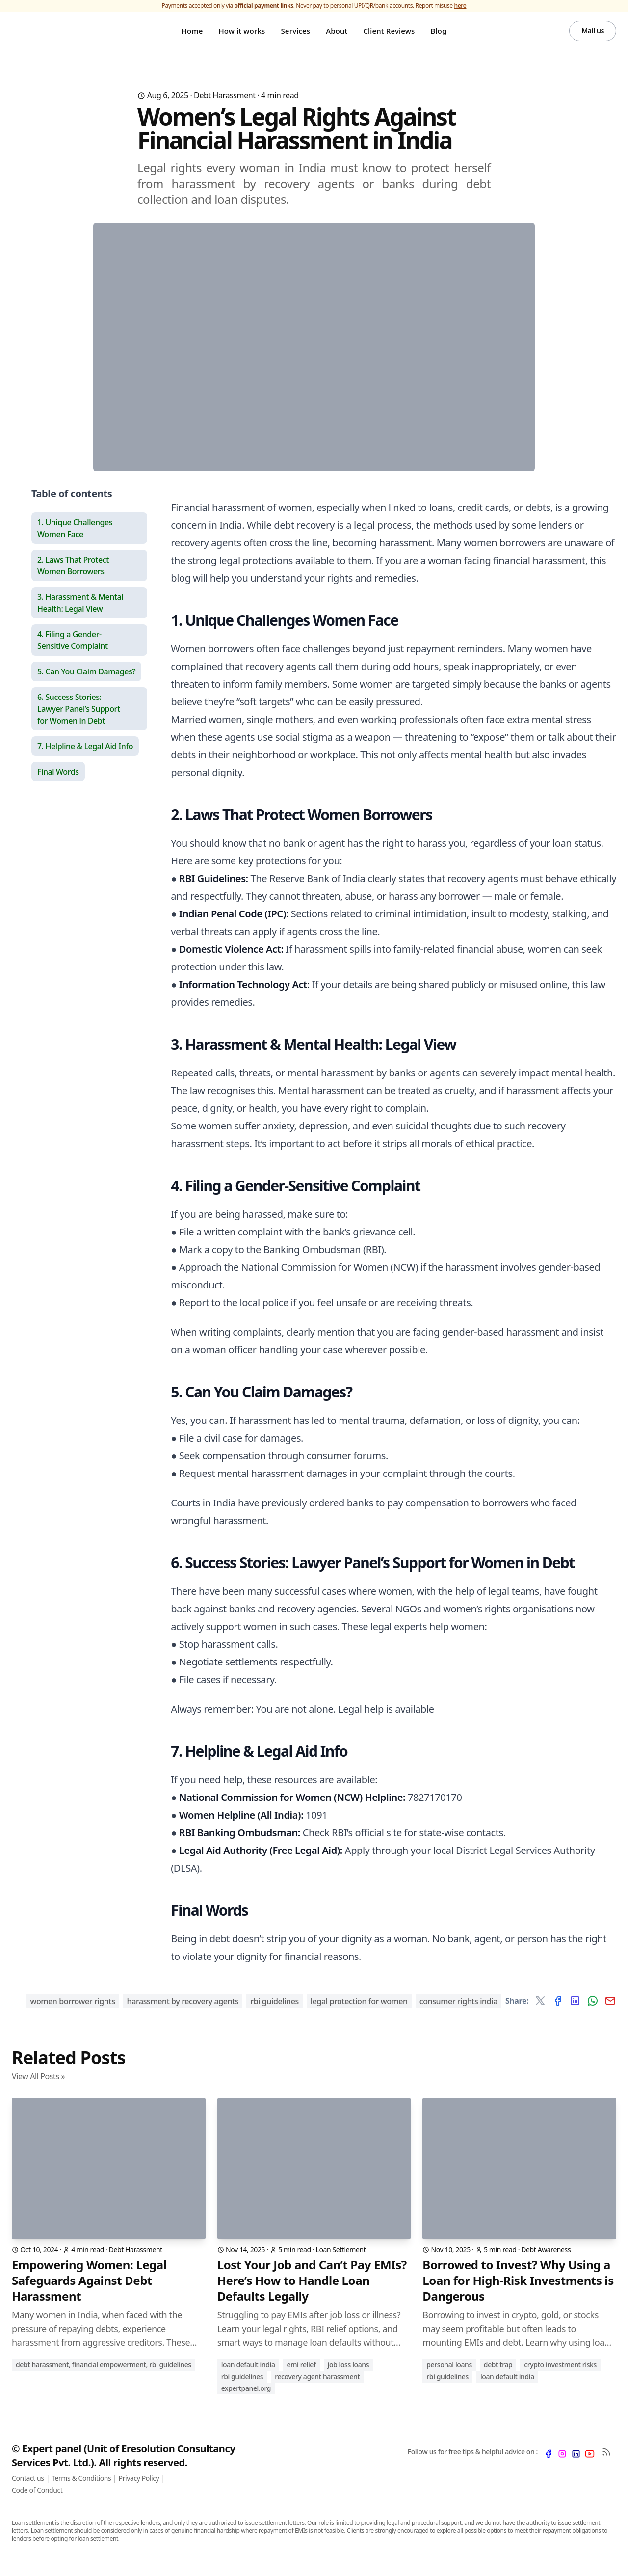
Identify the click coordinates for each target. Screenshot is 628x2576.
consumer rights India (458, 2015)
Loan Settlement (341, 2263)
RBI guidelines (274, 2015)
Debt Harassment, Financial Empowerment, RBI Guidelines (103, 2378)
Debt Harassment (225, 109)
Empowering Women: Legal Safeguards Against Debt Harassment (89, 2294)
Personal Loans (449, 2378)
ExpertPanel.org (246, 2402)
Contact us (28, 2491)
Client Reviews (389, 38)
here (460, 5)
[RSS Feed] (606, 2465)
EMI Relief (301, 2378)
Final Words (58, 785)
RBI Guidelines (242, 2390)
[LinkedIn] (576, 2467)
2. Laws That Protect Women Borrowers (73, 579)
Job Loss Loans (348, 2378)
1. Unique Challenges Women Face (74, 542)
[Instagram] (562, 2467)
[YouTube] (590, 2467)
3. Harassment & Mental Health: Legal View (80, 616)
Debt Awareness (546, 2263)
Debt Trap (498, 2378)
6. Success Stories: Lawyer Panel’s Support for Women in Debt (78, 722)
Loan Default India (248, 2378)
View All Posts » (38, 2090)
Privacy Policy (139, 2491)
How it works (241, 38)
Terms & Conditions (81, 2491)
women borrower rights (72, 2015)
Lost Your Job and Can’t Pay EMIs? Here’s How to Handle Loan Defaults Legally (312, 2294)
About (336, 38)
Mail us (592, 37)
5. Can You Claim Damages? (86, 685)
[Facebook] (548, 2467)
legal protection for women (359, 2015)
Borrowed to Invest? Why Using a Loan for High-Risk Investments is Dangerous (517, 2294)
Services (295, 38)
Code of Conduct (37, 2503)
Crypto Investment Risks (560, 2378)
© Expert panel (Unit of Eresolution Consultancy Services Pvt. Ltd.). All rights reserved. (123, 2469)
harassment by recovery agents (183, 2015)
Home (192, 38)
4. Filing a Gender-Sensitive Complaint (72, 654)
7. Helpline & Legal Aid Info (85, 759)
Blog (438, 38)
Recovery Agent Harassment (317, 2390)
